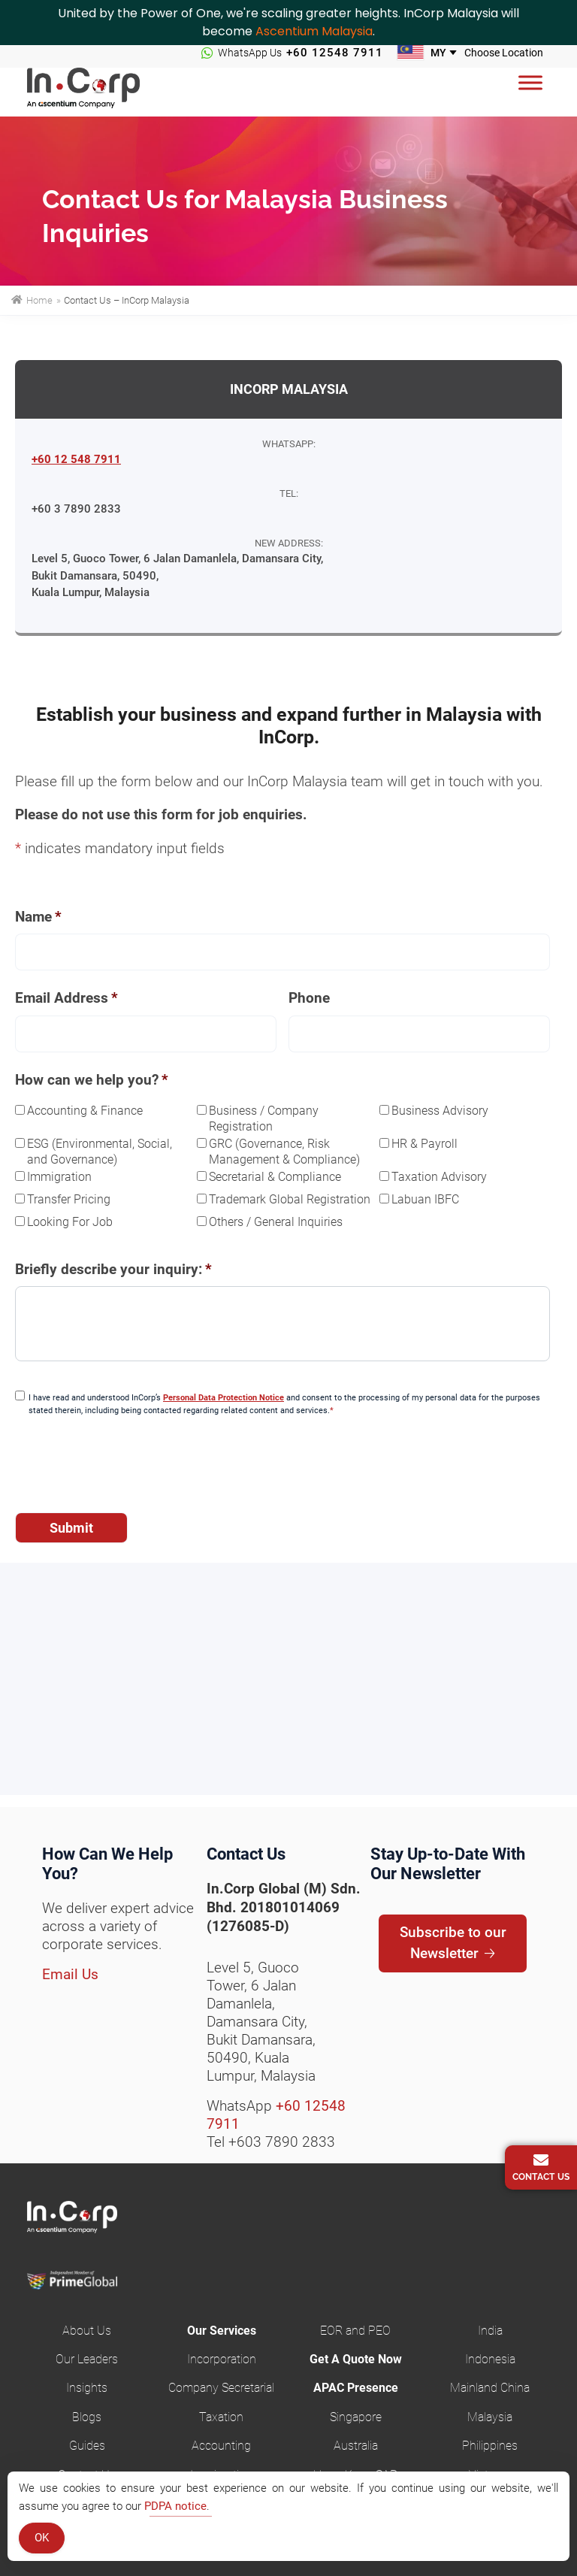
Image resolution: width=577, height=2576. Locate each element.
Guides (87, 2445)
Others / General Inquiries (276, 1222)
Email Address (66, 997)
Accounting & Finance (85, 1110)
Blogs (86, 2417)
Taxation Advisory (439, 1177)
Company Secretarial (221, 2388)
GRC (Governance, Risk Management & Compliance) (284, 1152)
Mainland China (490, 2388)
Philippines (490, 2445)
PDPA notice (175, 2506)
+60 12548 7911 (334, 52)
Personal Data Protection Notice (223, 1398)
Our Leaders (87, 2359)
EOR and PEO (355, 2330)
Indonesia (490, 2359)
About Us (86, 2330)
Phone (309, 997)
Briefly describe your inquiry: (113, 1269)
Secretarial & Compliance (275, 1177)
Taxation (221, 2417)
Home (38, 300)
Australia (356, 2445)
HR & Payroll (424, 1144)
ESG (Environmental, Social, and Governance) (99, 1152)
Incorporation (221, 2359)
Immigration (59, 1177)
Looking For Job (70, 1222)
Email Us (70, 1974)
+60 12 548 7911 (76, 459)
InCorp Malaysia (102, 92)
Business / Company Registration (264, 1118)
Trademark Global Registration (289, 1199)
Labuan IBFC (425, 1199)
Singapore (356, 2417)
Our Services (221, 2330)
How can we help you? (91, 1079)
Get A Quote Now (356, 2359)
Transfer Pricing (68, 1199)
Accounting (221, 2445)
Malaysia (489, 2417)
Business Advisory (439, 1110)
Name (38, 916)
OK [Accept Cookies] (42, 2537)
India (490, 2330)
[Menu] (530, 82)
